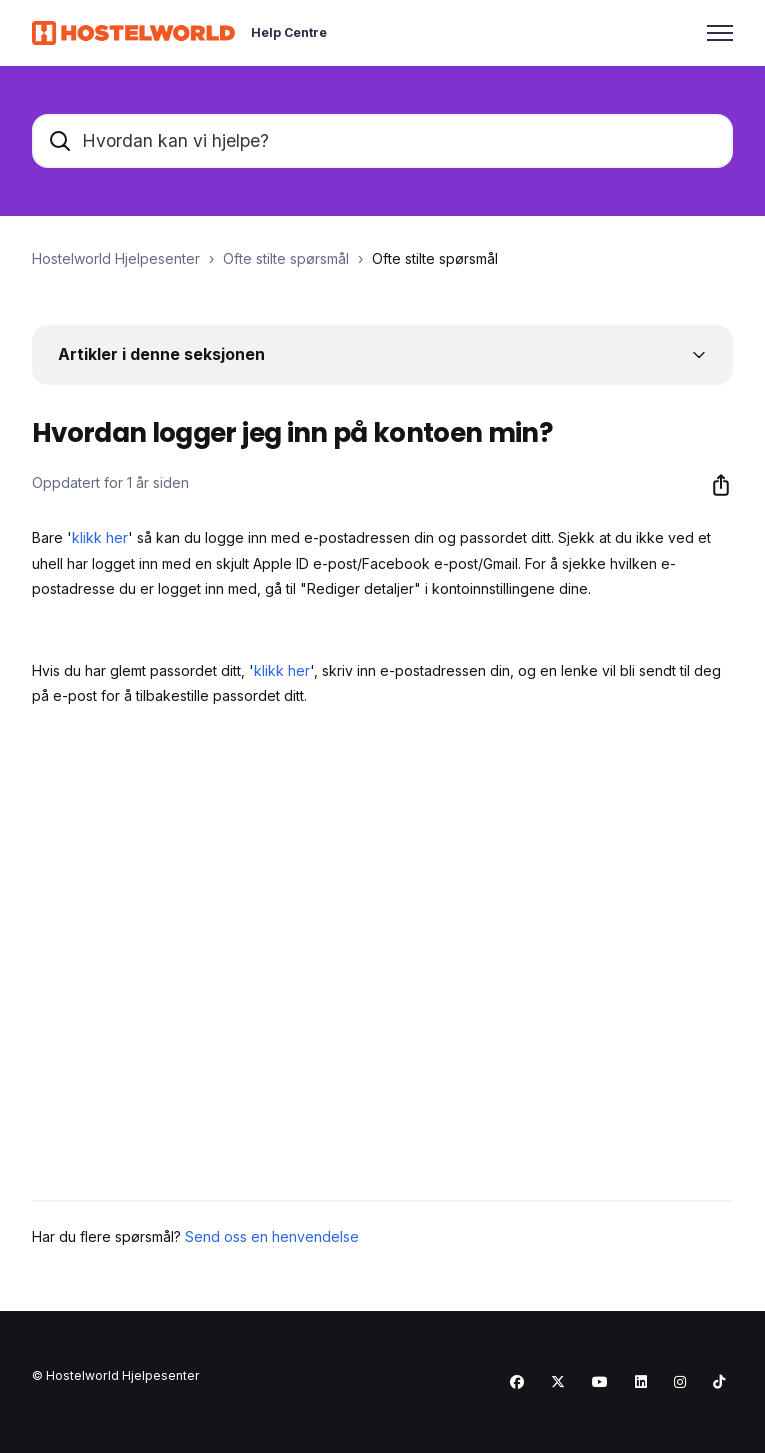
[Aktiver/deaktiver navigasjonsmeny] (720, 33)
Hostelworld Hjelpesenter (116, 258)
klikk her (100, 537)
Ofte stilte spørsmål (286, 258)
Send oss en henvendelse (272, 1236)
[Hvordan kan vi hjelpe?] (382, 141)
